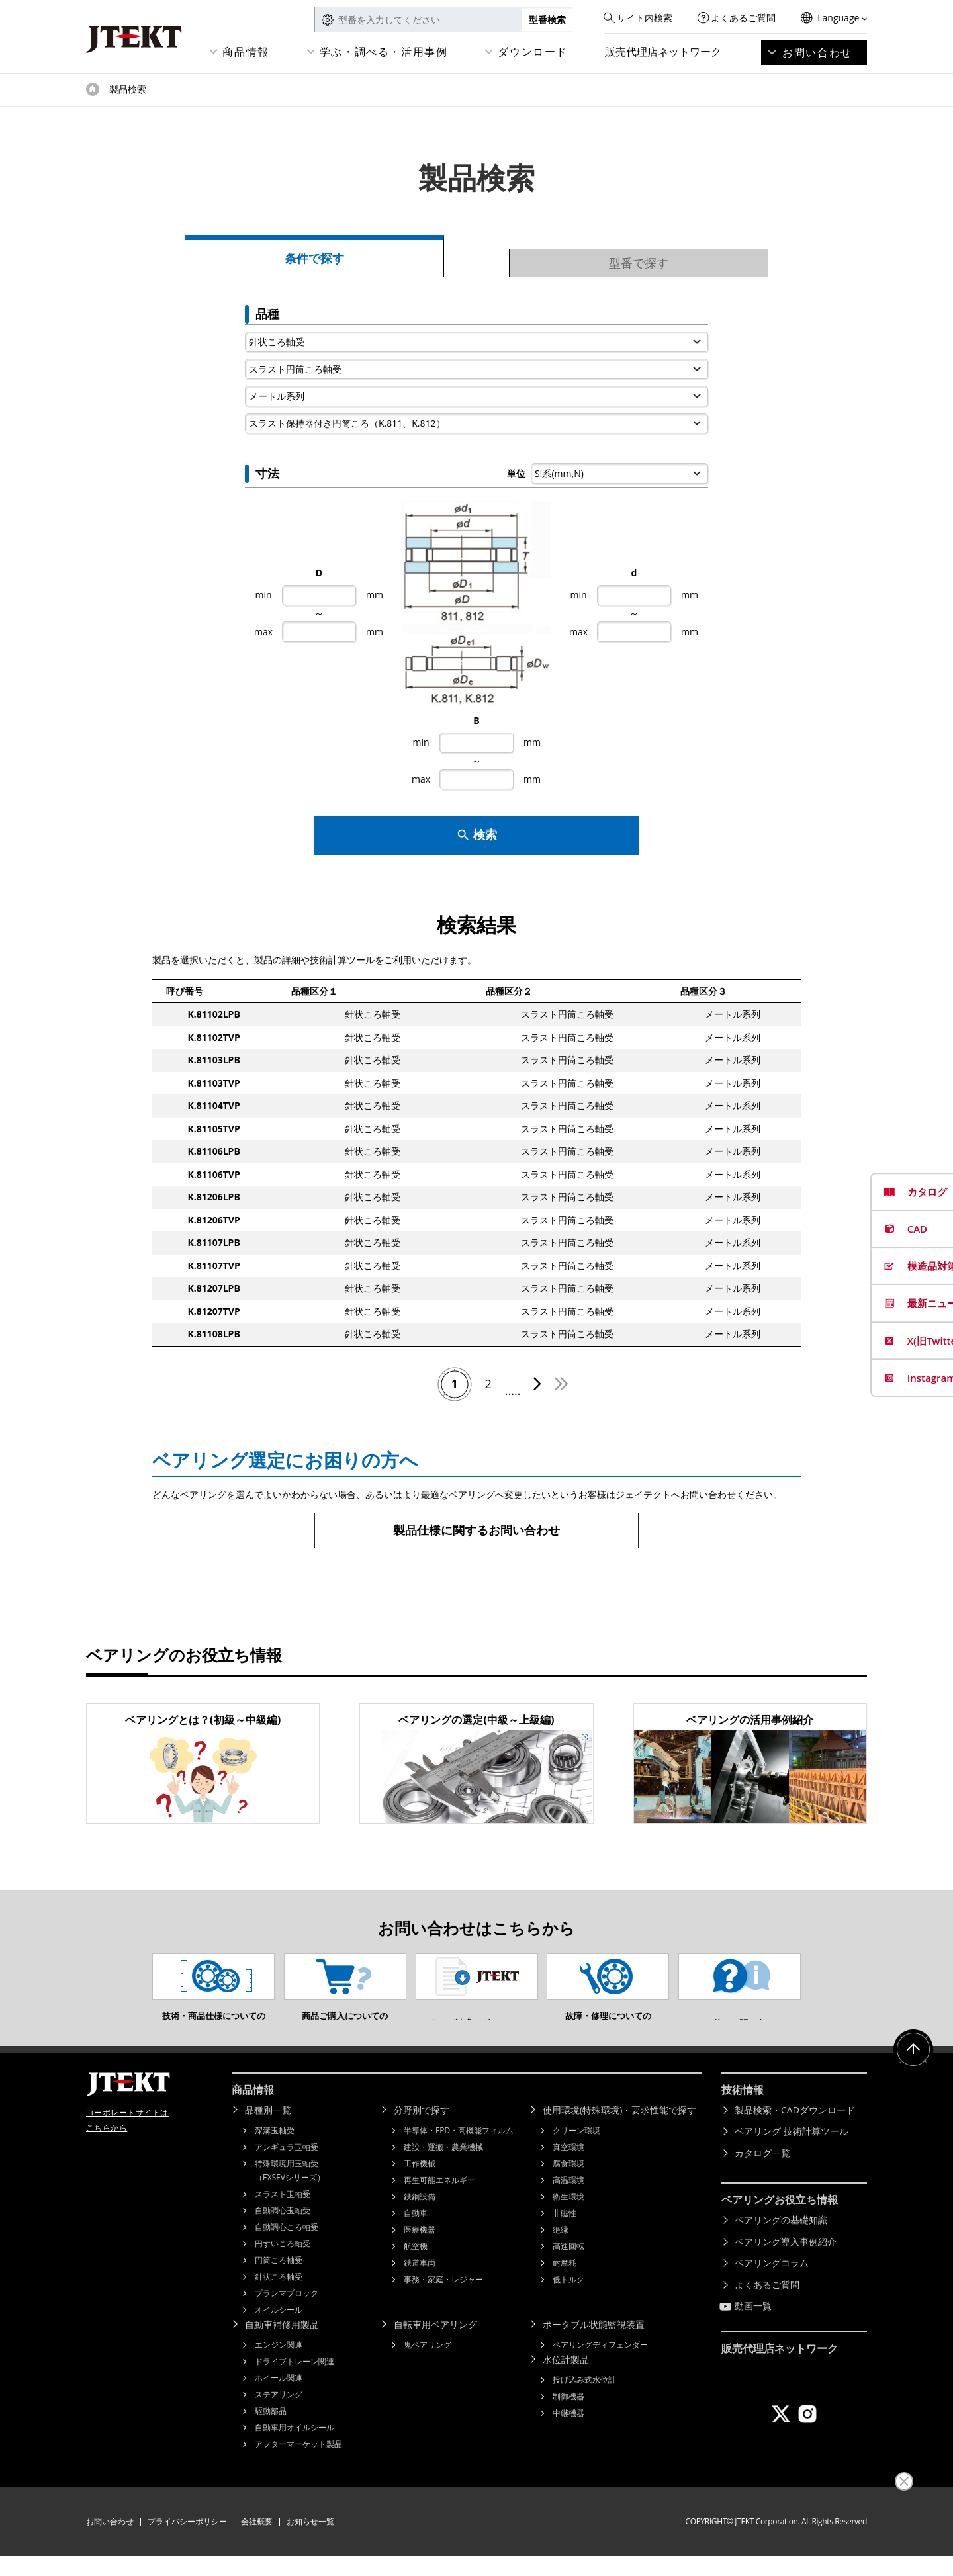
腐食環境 (568, 2183)
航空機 (416, 2266)
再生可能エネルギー (439, 2199)
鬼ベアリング (427, 2364)
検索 (477, 834)
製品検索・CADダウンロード (795, 2129)
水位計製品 (566, 2379)
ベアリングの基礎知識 (781, 2239)
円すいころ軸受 (282, 2263)
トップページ (92, 89)
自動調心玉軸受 (282, 2230)
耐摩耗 (564, 2282)
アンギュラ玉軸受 (286, 2166)
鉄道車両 (419, 2282)
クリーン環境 (576, 2150)
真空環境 (568, 2166)
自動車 (416, 2233)
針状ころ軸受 (278, 2296)
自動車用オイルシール (294, 2447)
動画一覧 (753, 2325)
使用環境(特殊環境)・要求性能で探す (619, 2129)
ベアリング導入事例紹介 (786, 2261)
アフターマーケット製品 (298, 2463)
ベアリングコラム (772, 2282)
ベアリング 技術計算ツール (791, 2151)
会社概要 (257, 2541)
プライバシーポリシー (187, 2541)
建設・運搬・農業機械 (443, 2166)
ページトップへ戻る (913, 2069)
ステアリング (278, 2414)
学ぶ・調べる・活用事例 (384, 51)
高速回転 (568, 2266)
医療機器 (419, 2249)
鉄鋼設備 (419, 2216)
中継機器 (568, 2432)
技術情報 (742, 2109)
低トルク (568, 2299)
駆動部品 (271, 2430)
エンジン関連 (278, 2364)
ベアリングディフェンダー (600, 2364)
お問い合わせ (817, 52)
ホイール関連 (278, 2397)
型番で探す (638, 263)
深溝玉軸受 (275, 2150)
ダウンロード (533, 51)
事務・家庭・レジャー (443, 2299)
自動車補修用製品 (282, 2344)
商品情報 (245, 51)
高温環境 (568, 2199)
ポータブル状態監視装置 (594, 2344)
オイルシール (278, 2329)
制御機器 (568, 2416)
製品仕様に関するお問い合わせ (476, 1530)
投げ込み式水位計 (584, 2399)
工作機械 (419, 2183)
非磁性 (564, 2233)
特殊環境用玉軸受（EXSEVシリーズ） (290, 2190)
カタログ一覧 (762, 2172)
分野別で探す (421, 2129)
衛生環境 (568, 2216)
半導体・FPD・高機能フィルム (459, 2150)
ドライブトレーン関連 (294, 2381)
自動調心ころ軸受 (286, 2246)
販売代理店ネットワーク (663, 51)
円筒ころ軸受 (278, 2280)
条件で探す (314, 258)
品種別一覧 (268, 2129)
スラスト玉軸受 (282, 2213)
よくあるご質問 (743, 17)
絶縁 (560, 2249)
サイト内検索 (644, 17)
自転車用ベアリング (435, 2344)
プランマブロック (286, 2313)
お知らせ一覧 (310, 2541)
